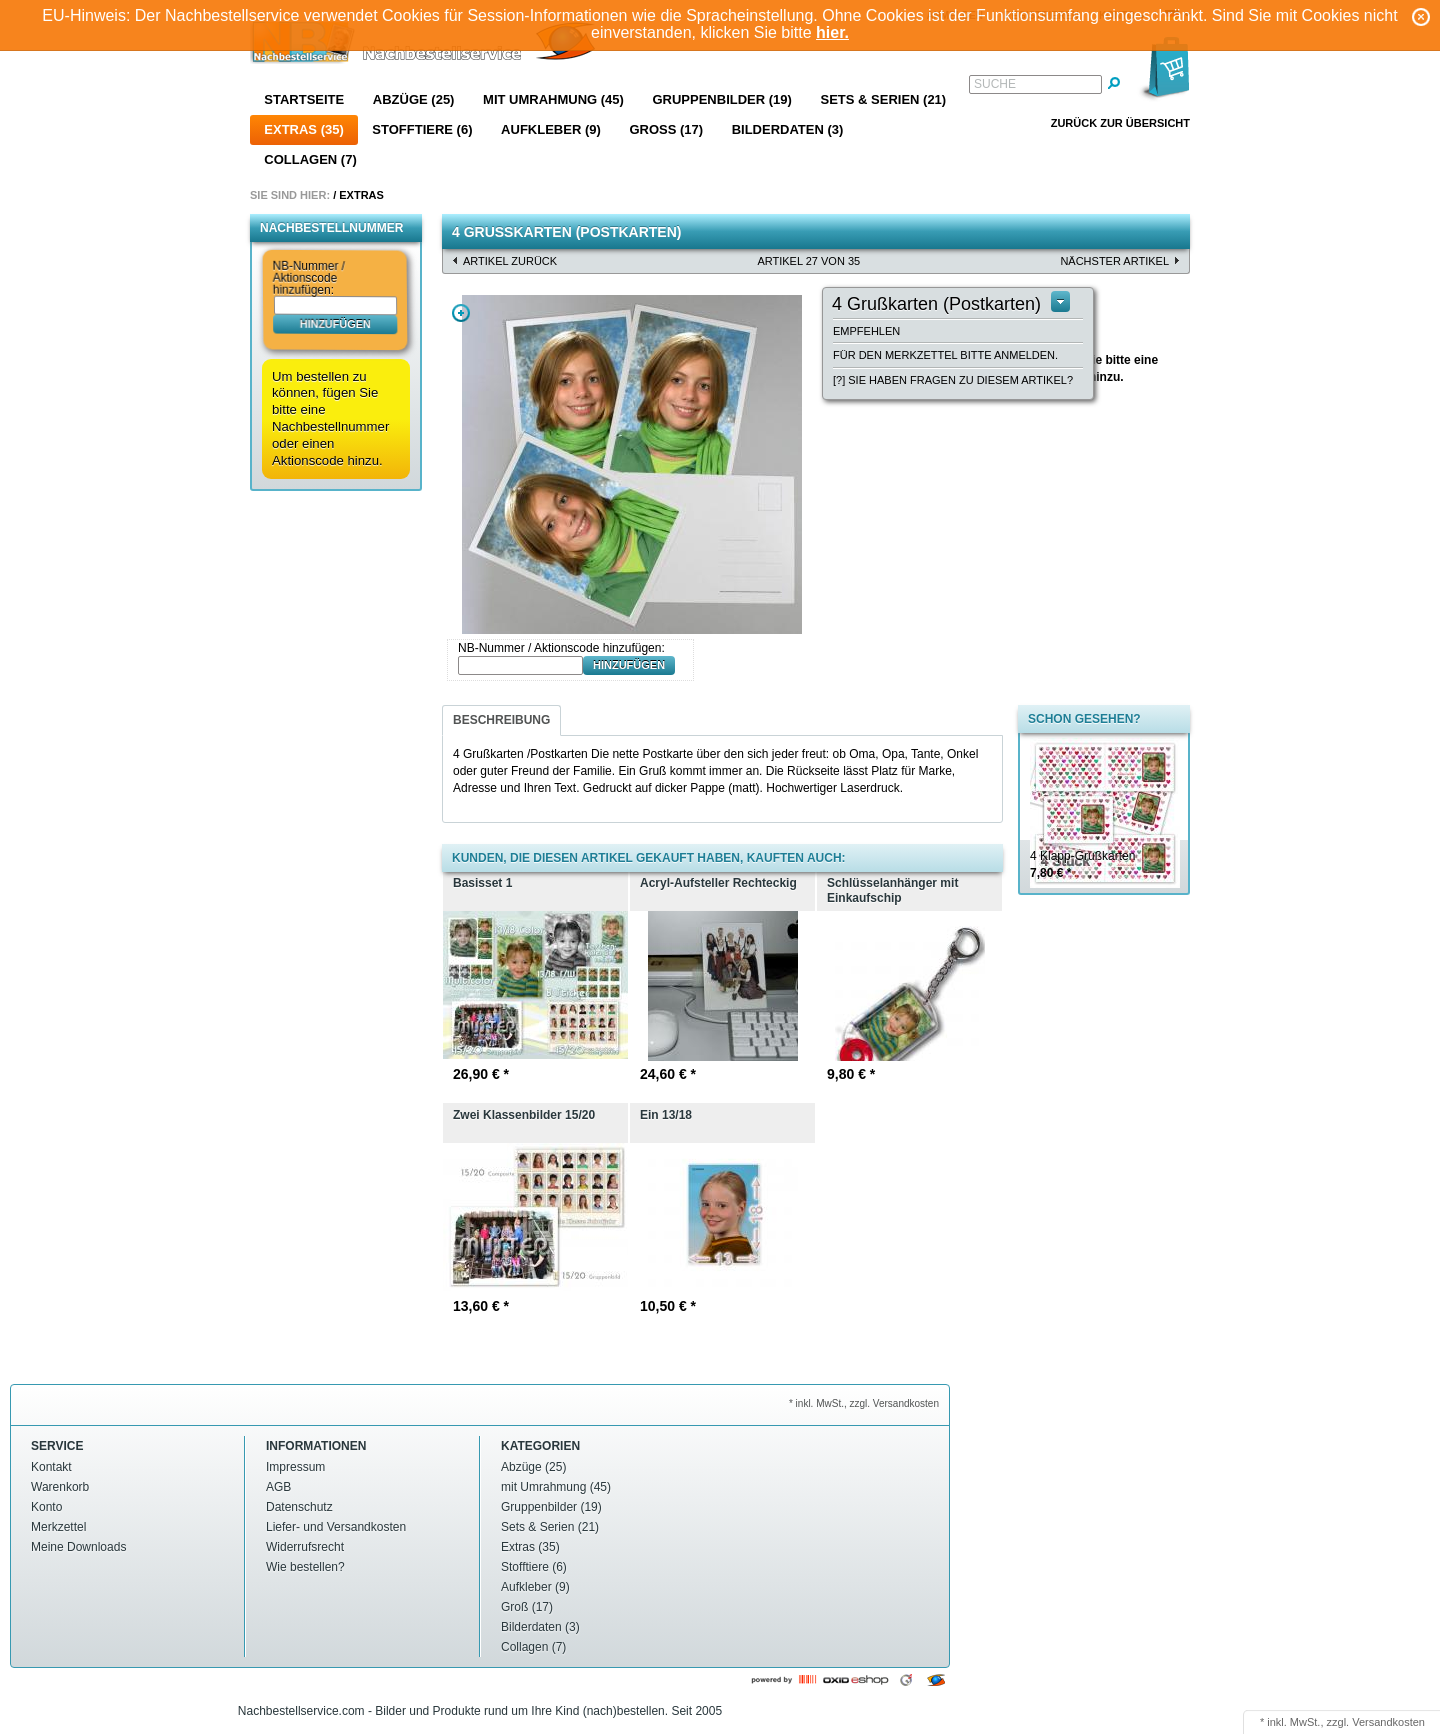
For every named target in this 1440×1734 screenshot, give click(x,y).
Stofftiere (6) (422, 129)
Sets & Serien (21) (883, 99)
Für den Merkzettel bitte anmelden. (945, 355)
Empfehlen (866, 331)
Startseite (304, 99)
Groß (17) (666, 129)
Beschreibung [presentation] (501, 720)
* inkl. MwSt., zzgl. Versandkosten (864, 1403)
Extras (361, 195)
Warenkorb (60, 1487)
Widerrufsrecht (305, 1547)
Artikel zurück (510, 261)
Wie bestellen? (305, 1567)
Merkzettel (58, 1527)
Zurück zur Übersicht (1120, 123)
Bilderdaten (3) (788, 129)
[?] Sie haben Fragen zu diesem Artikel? (953, 380)
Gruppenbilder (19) (721, 99)
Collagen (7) (310, 159)
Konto (46, 1507)
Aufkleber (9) (551, 129)
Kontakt (51, 1467)
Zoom (461, 313)
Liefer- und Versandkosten (336, 1527)
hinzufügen (335, 323)
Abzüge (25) (414, 99)
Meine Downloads (78, 1547)
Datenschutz (299, 1507)
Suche (995, 84)
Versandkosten (1388, 1722)
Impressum (295, 1467)
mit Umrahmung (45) (553, 99)
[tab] (501, 720)
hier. (832, 32)
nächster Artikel (1114, 261)
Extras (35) (303, 129)
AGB (278, 1487)
